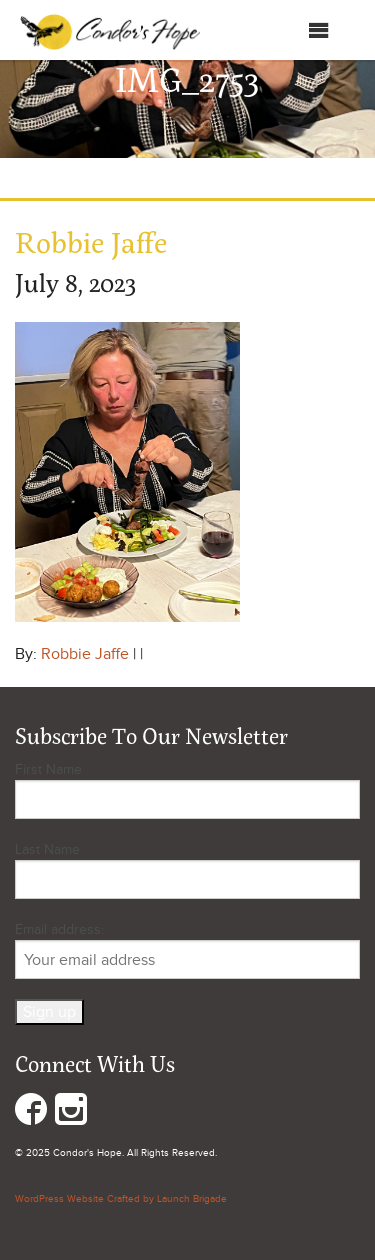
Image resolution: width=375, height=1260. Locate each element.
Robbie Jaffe (85, 654)
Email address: (187, 950)
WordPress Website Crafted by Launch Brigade (121, 1199)
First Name (48, 769)
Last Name (47, 849)
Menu (298, 30)
